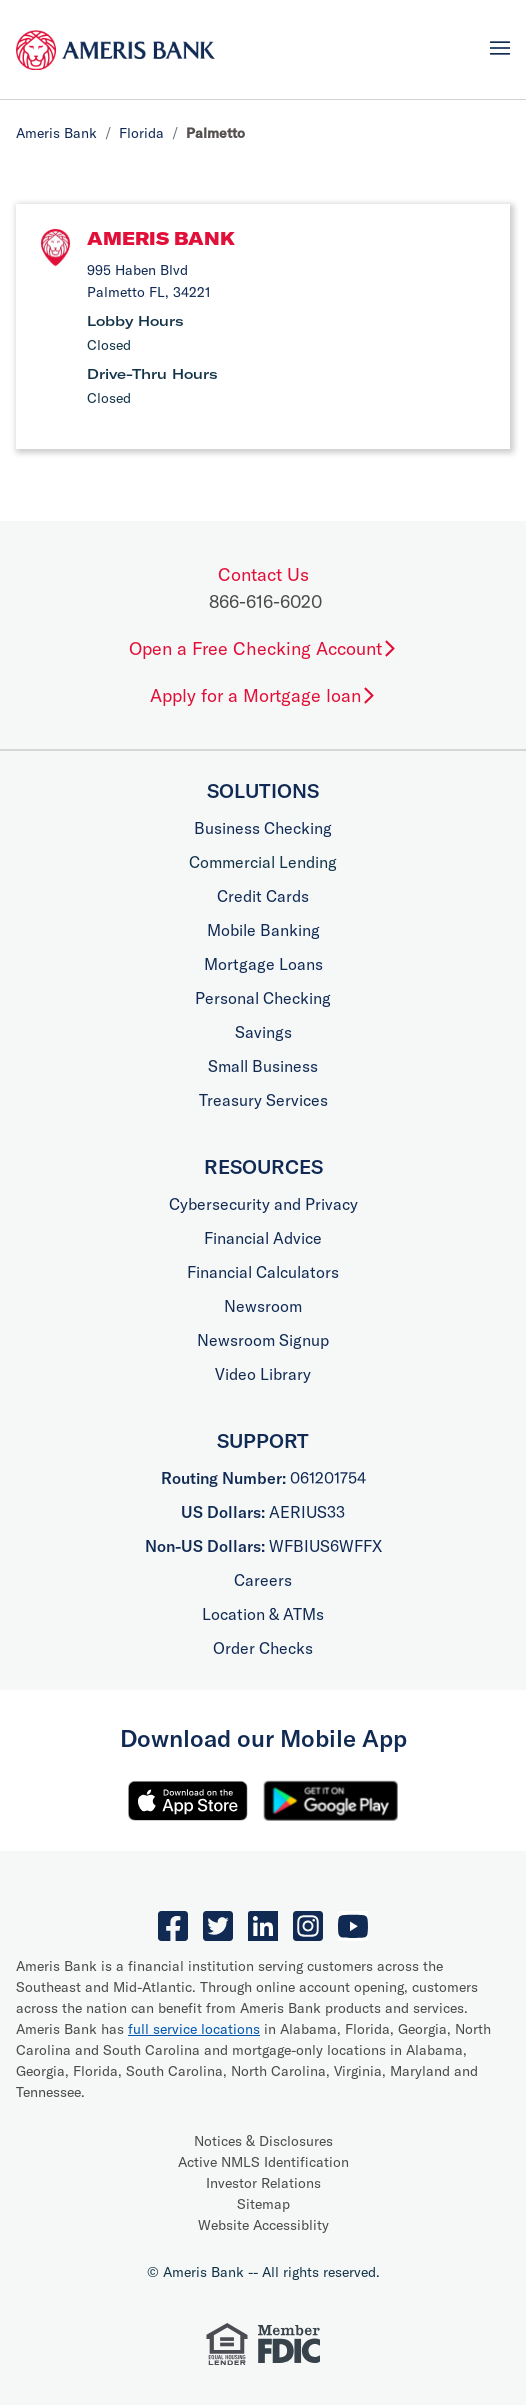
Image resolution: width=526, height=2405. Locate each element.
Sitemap (263, 2204)
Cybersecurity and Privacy (263, 1204)
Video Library (263, 1374)
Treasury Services (263, 1100)
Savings (263, 1032)
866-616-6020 (265, 601)
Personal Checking (263, 998)
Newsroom (263, 1306)
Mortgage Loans (263, 964)
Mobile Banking (263, 930)
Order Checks (263, 1648)
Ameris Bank (56, 133)
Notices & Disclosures (263, 2141)
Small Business (263, 1066)
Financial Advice (263, 1238)
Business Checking (263, 828)
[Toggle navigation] (500, 48)
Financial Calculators (263, 1272)
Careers (263, 1580)
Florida (141, 133)
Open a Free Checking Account (263, 648)
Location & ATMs (263, 1614)
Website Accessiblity (263, 2225)
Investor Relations (263, 2183)
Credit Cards (263, 896)
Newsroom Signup (263, 1340)
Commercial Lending (263, 862)
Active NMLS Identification (263, 2162)
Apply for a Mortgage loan (263, 695)
